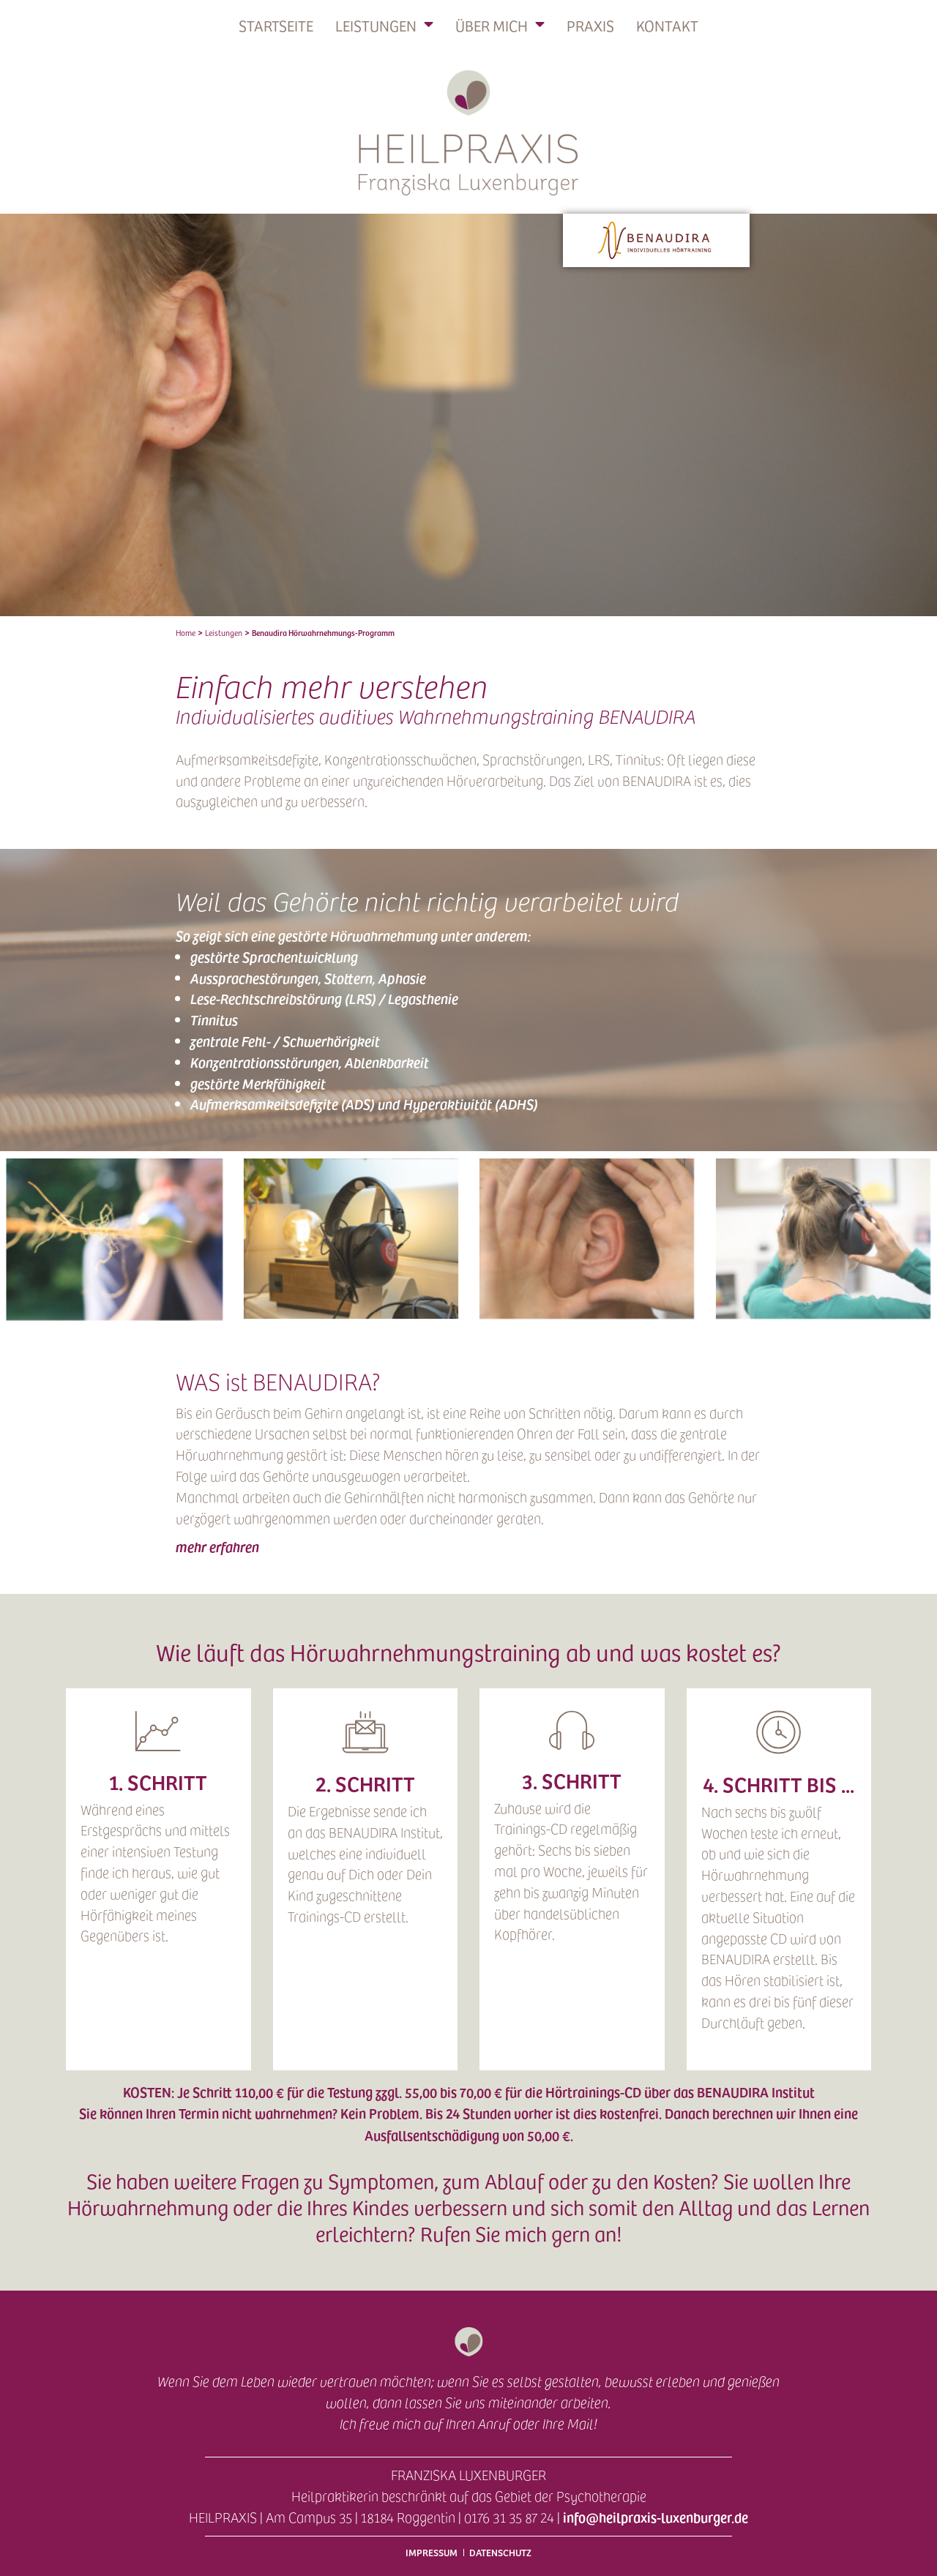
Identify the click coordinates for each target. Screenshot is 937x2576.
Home (185, 632)
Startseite (276, 26)
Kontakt (667, 26)
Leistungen (384, 26)
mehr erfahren (217, 1546)
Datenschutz (500, 2552)
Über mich (500, 26)
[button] (468, 1546)
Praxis (590, 26)
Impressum (432, 2552)
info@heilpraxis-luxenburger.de (655, 2516)
